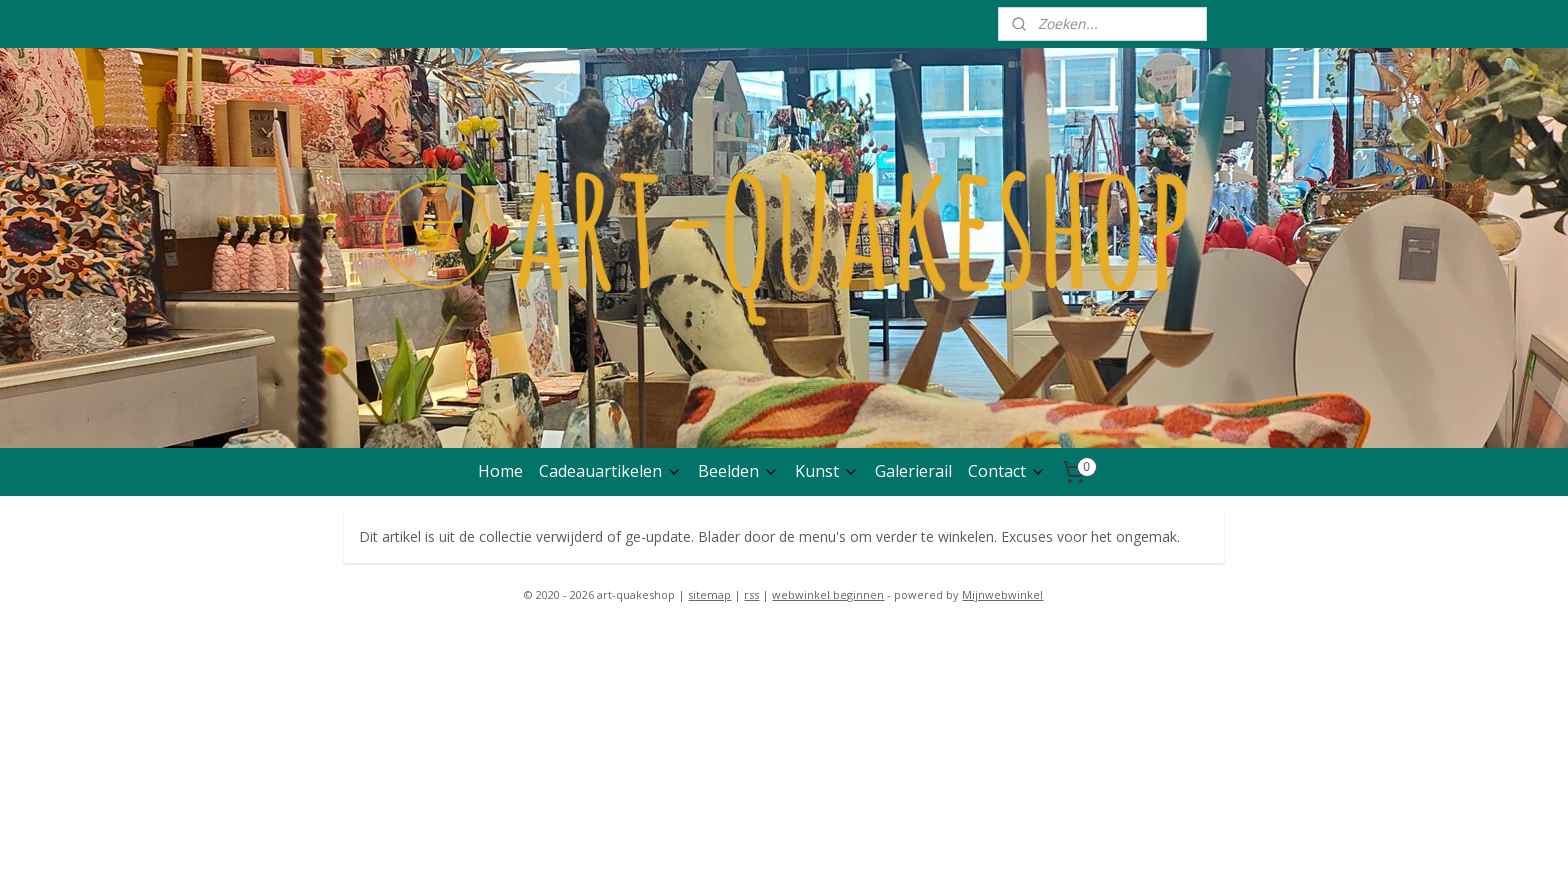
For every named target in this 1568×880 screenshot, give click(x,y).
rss (751, 594)
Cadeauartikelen (610, 471)
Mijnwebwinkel (1002, 594)
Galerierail (913, 471)
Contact (1007, 471)
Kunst (827, 471)
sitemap (709, 594)
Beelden (738, 471)
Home (500, 471)
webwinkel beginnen (828, 594)
